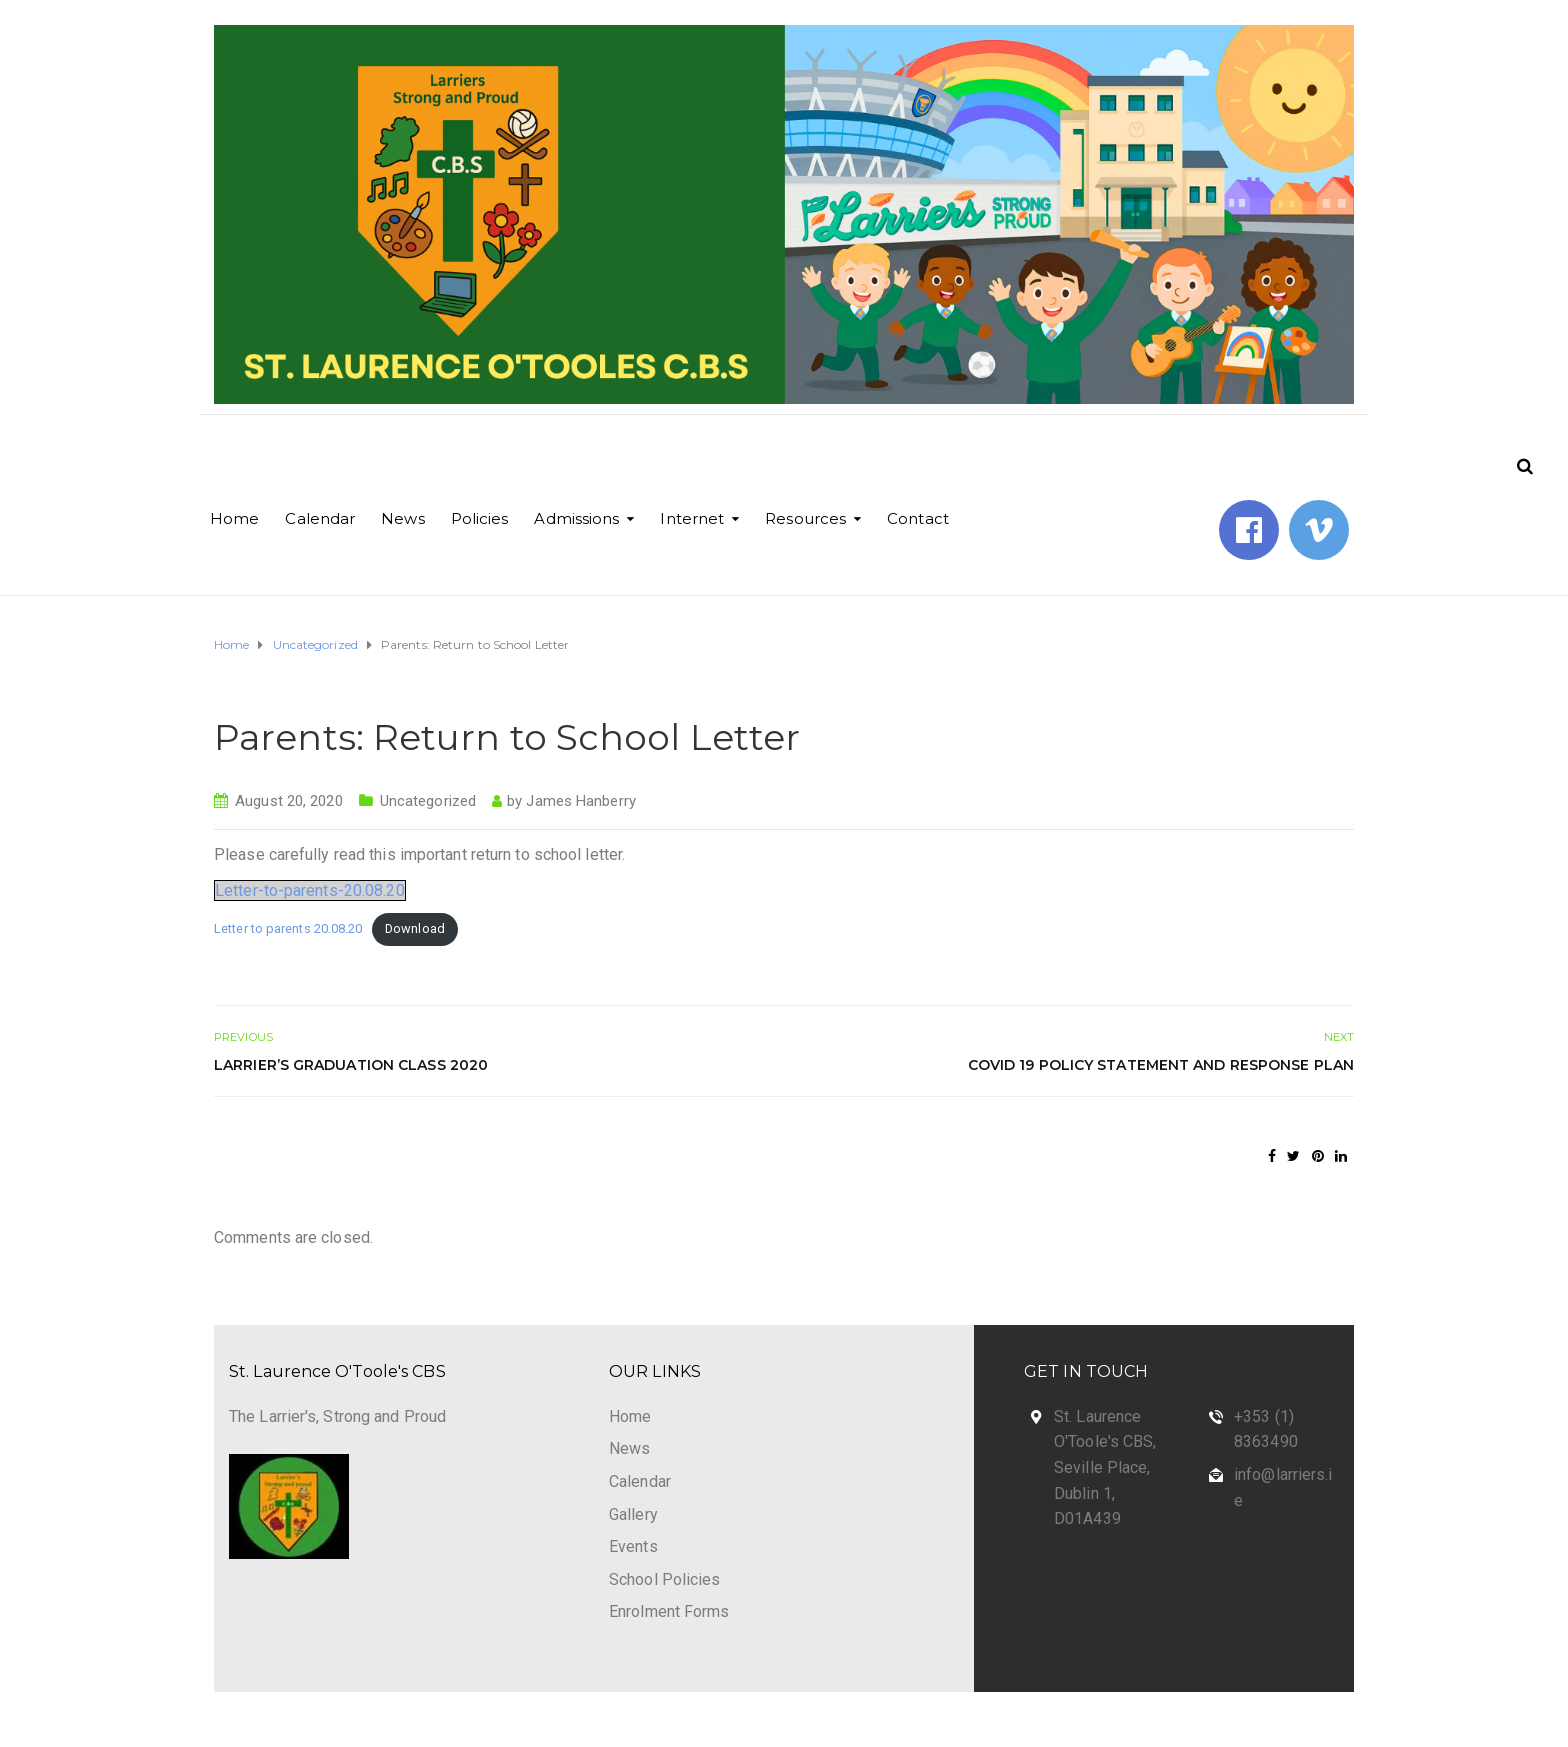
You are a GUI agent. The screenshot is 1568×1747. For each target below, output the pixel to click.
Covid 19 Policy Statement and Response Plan (1161, 1065)
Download (415, 928)
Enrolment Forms (669, 1611)
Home (234, 518)
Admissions (576, 518)
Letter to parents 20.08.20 (288, 928)
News (402, 518)
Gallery (633, 1514)
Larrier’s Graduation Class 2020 (351, 1065)
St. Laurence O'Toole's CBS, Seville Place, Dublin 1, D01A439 (1105, 1467)
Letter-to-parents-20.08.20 (310, 890)
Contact (918, 518)
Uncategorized (428, 801)
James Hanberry (580, 801)
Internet (692, 518)
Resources (805, 518)
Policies (480, 518)
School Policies (665, 1579)
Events (633, 1546)
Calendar (320, 518)
